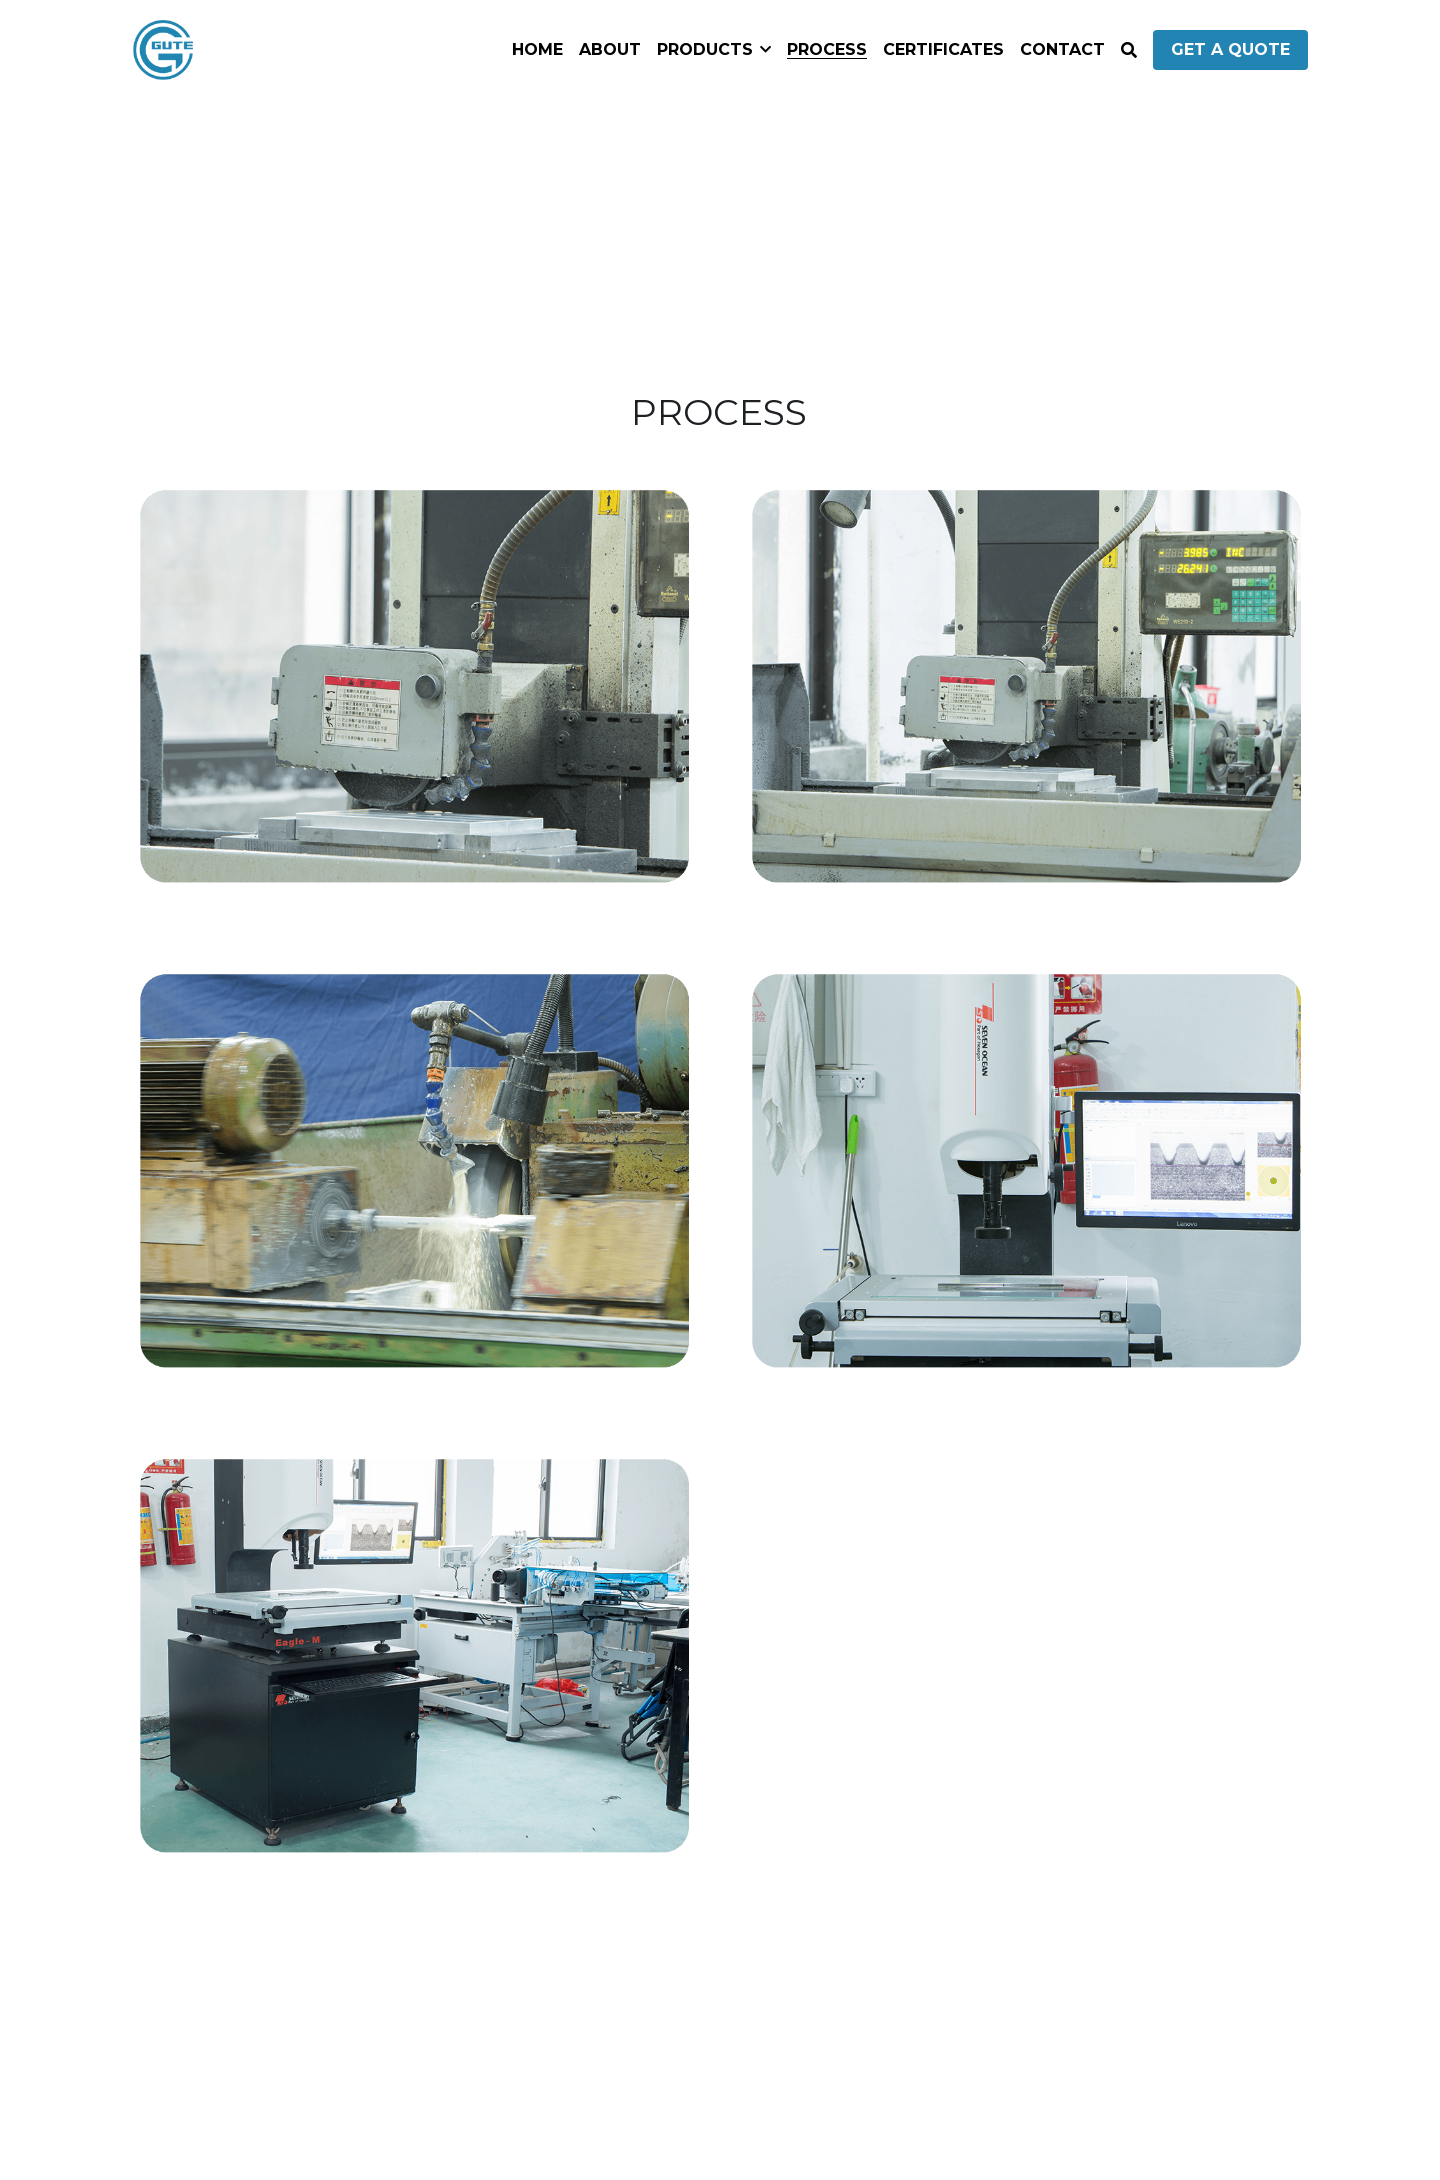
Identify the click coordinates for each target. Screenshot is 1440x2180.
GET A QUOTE (1230, 49)
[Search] (1129, 50)
